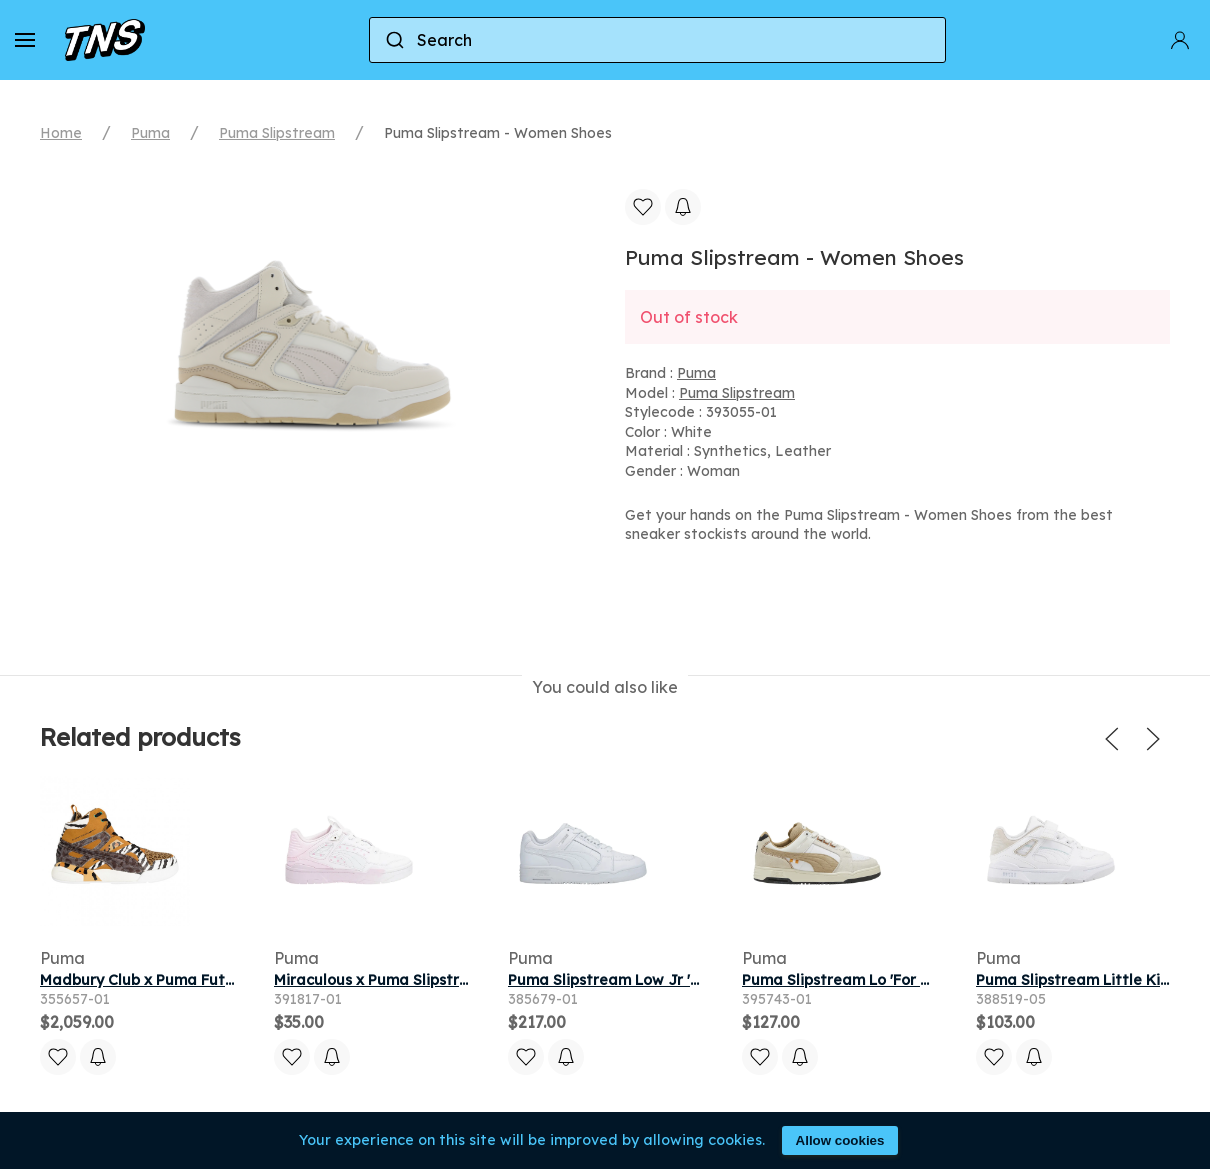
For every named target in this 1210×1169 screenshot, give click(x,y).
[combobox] (658, 40)
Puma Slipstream (277, 133)
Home (61, 133)
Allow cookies (840, 1140)
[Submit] (393, 40)
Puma (150, 133)
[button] (25, 40)
